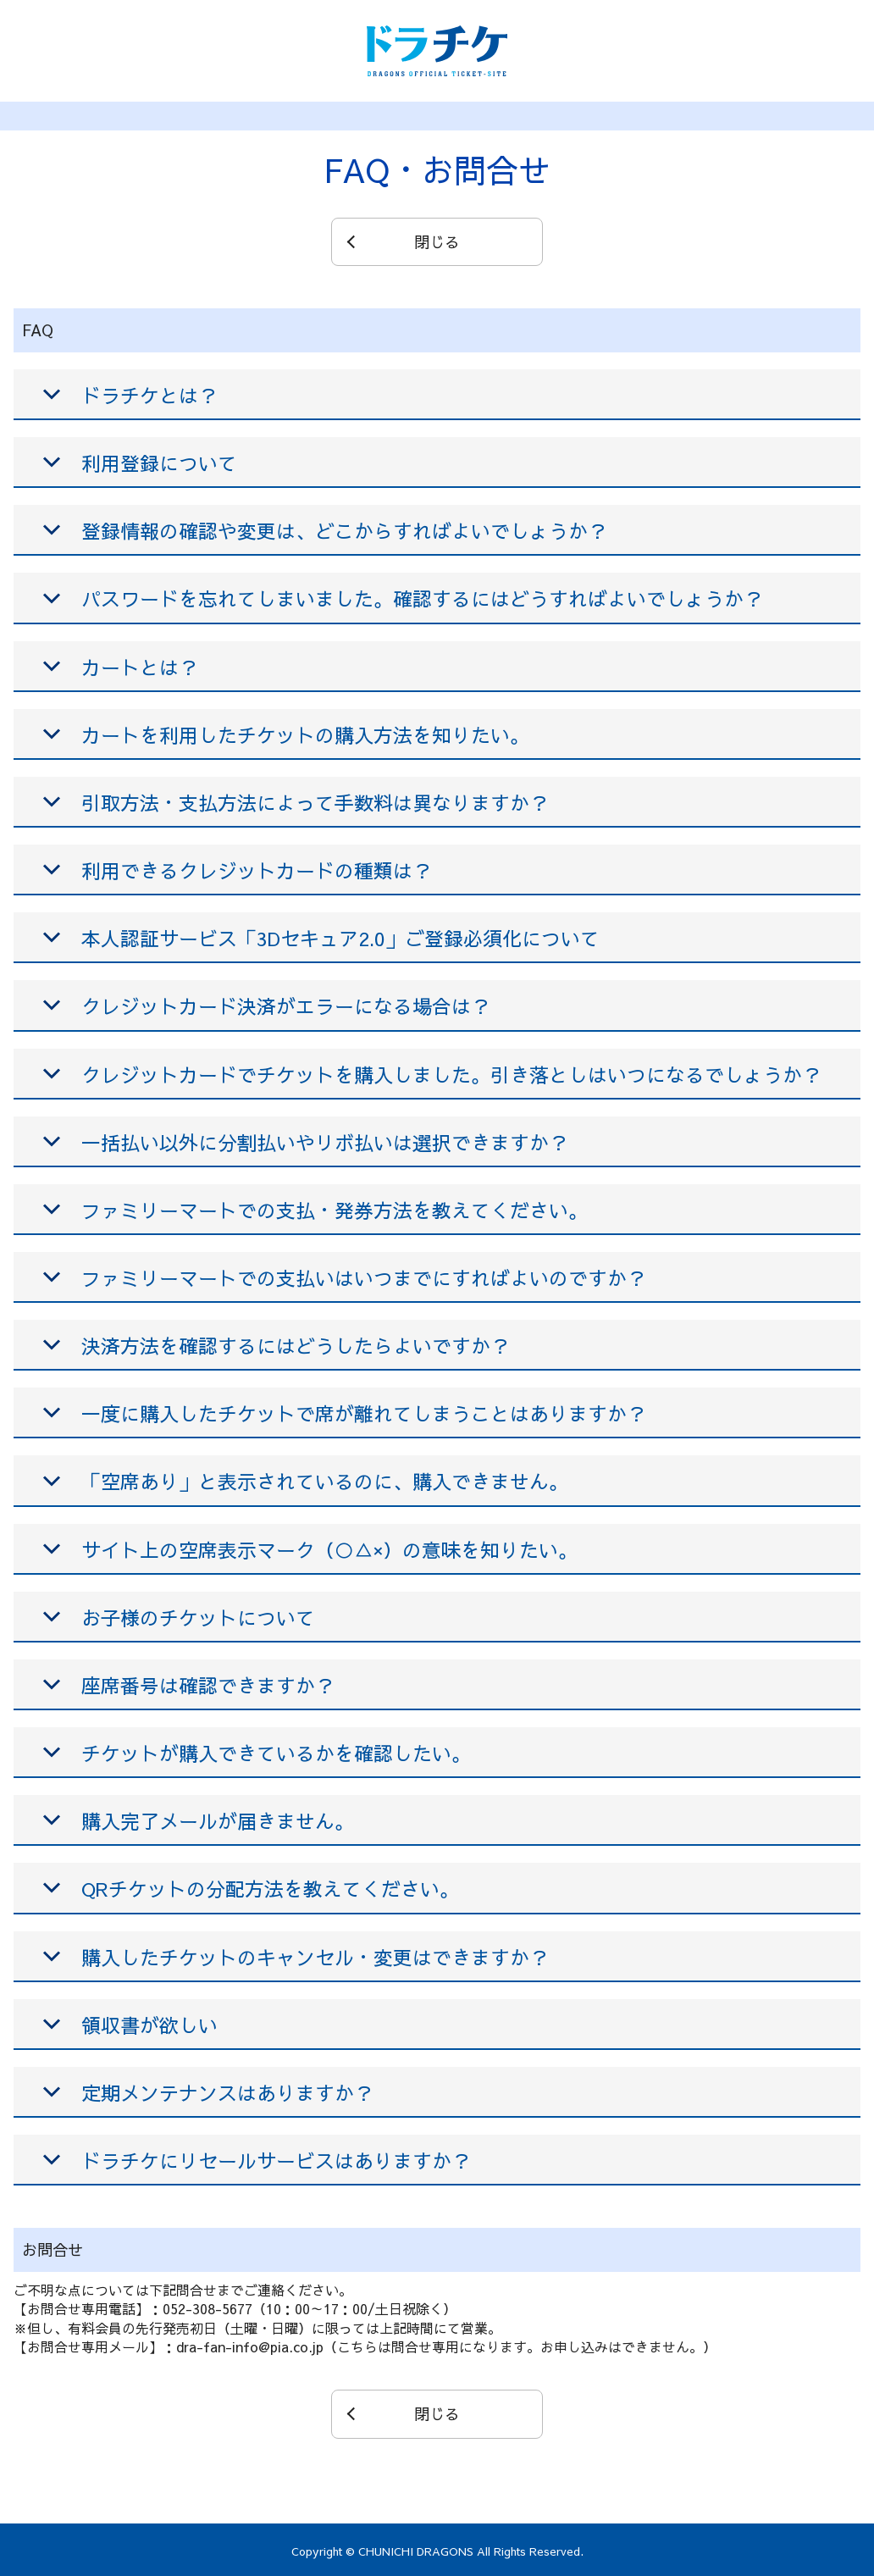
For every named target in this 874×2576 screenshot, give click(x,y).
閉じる (437, 241)
